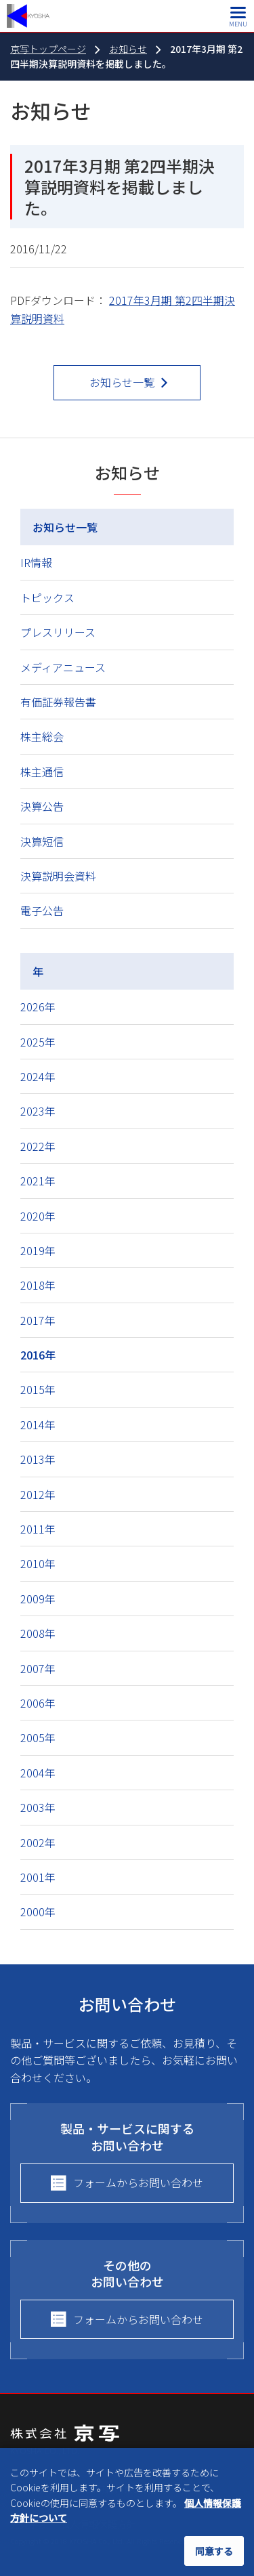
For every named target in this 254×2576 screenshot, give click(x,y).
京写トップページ (48, 49)
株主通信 (42, 771)
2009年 (38, 1598)
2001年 (38, 1877)
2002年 (38, 1842)
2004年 (38, 1773)
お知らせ (128, 49)
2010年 (38, 1563)
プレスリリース (58, 632)
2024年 (38, 1076)
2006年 (38, 1703)
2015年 (38, 1389)
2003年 (38, 1807)
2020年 (38, 1216)
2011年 (38, 1529)
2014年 (38, 1424)
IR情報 (36, 562)
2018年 (38, 1285)
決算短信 (42, 841)
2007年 (38, 1668)
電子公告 (42, 910)
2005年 (38, 1737)
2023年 (38, 1111)
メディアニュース (63, 667)
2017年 (38, 1320)
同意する (214, 2551)
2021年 (38, 1181)
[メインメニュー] (238, 16)
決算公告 (42, 806)
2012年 (38, 1494)
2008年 (38, 1633)
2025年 (38, 1042)
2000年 (38, 1911)
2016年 (38, 1355)
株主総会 (42, 736)
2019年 (38, 1250)
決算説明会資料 (58, 876)
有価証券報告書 (58, 702)
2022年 (38, 1146)
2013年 (38, 1459)
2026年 (38, 1006)
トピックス (47, 597)
